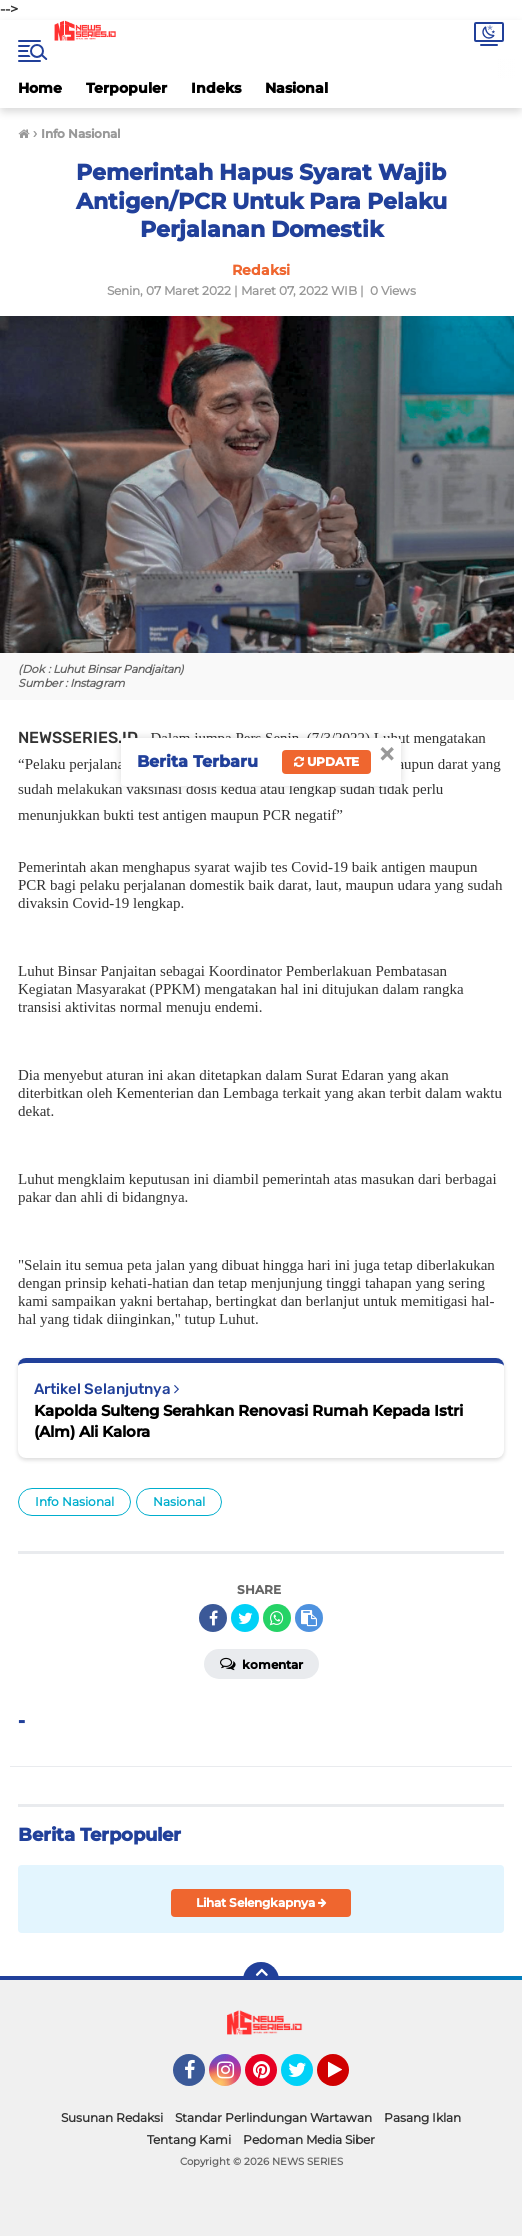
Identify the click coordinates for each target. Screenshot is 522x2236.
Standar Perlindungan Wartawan (273, 2117)
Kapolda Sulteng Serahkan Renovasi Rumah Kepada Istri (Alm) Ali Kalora (248, 1421)
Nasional (296, 88)
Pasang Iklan (422, 2117)
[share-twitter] (245, 1618)
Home (40, 88)
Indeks (216, 88)
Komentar (261, 1663)
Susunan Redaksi (112, 2117)
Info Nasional (74, 1501)
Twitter (306, 2079)
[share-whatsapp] (277, 1618)
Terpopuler (126, 88)
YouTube (347, 2079)
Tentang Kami (189, 2139)
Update (326, 761)
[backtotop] (261, 1980)
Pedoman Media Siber (309, 2139)
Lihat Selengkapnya (261, 1902)
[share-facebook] (213, 1618)
